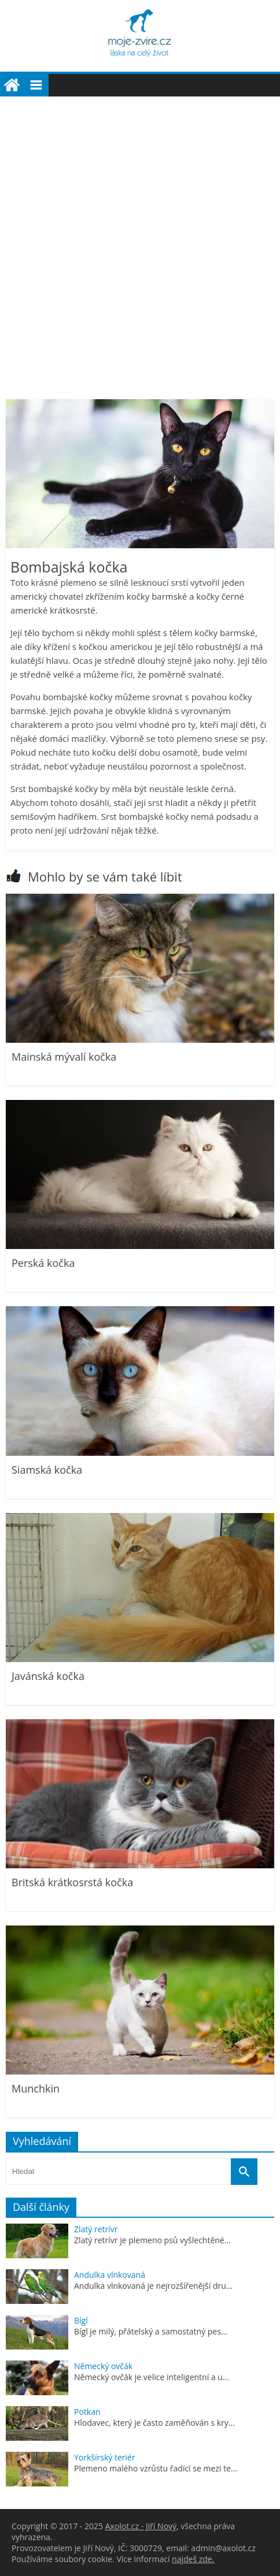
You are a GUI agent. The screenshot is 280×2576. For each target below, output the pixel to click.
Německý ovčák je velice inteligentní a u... (151, 2376)
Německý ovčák (103, 2366)
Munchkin (36, 2088)
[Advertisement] (140, 242)
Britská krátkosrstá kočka (72, 1882)
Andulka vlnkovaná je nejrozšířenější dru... (153, 2285)
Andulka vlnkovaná (109, 2274)
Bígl (81, 2320)
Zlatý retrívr (96, 2229)
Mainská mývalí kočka (64, 1057)
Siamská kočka (47, 1470)
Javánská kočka (48, 1676)
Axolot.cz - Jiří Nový (140, 2526)
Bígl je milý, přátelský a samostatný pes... (150, 2331)
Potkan (87, 2411)
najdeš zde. (193, 2558)
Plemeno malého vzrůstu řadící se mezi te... (155, 2468)
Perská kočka (43, 1263)
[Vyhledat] (244, 2171)
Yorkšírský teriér (104, 2457)
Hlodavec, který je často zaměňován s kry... (154, 2422)
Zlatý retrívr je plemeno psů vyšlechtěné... (152, 2240)
